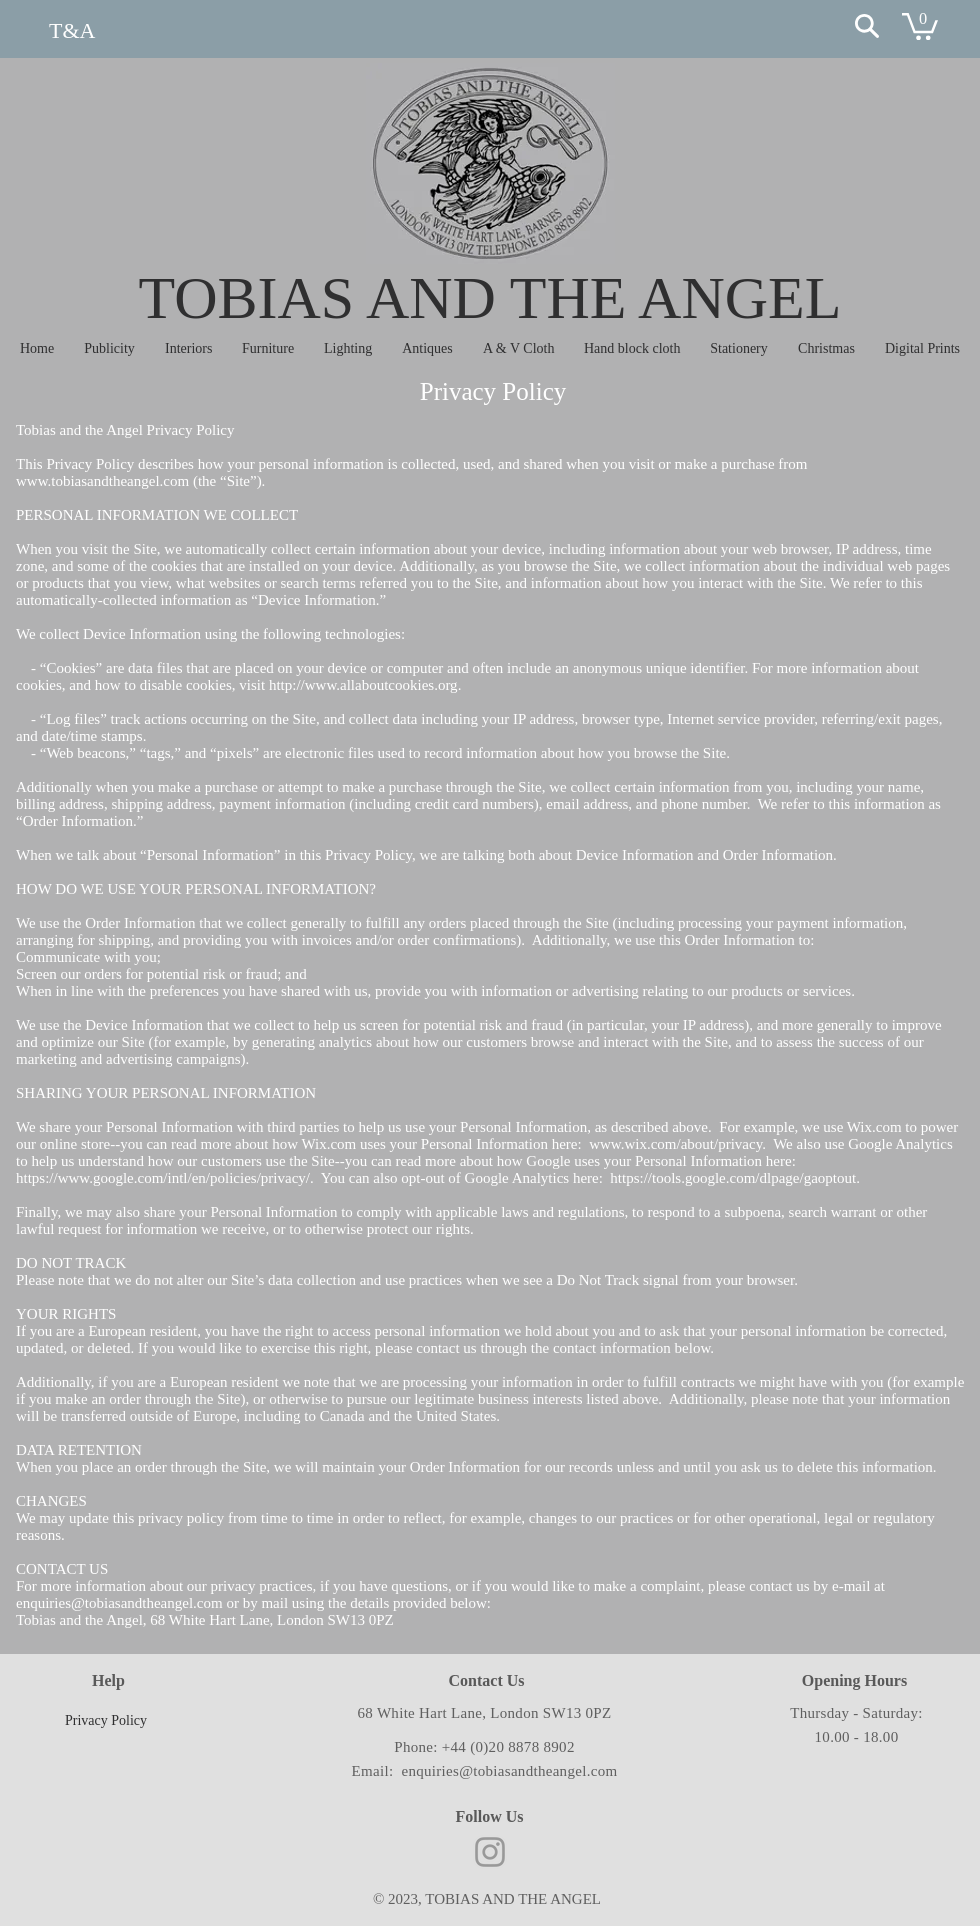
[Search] (867, 26)
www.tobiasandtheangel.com (102, 481)
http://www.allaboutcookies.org (363, 685)
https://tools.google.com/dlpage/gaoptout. (735, 1178)
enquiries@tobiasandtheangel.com (119, 1603)
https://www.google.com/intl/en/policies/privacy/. (166, 1178)
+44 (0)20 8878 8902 (508, 1747)
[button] (920, 25)
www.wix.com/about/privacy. (679, 1144)
